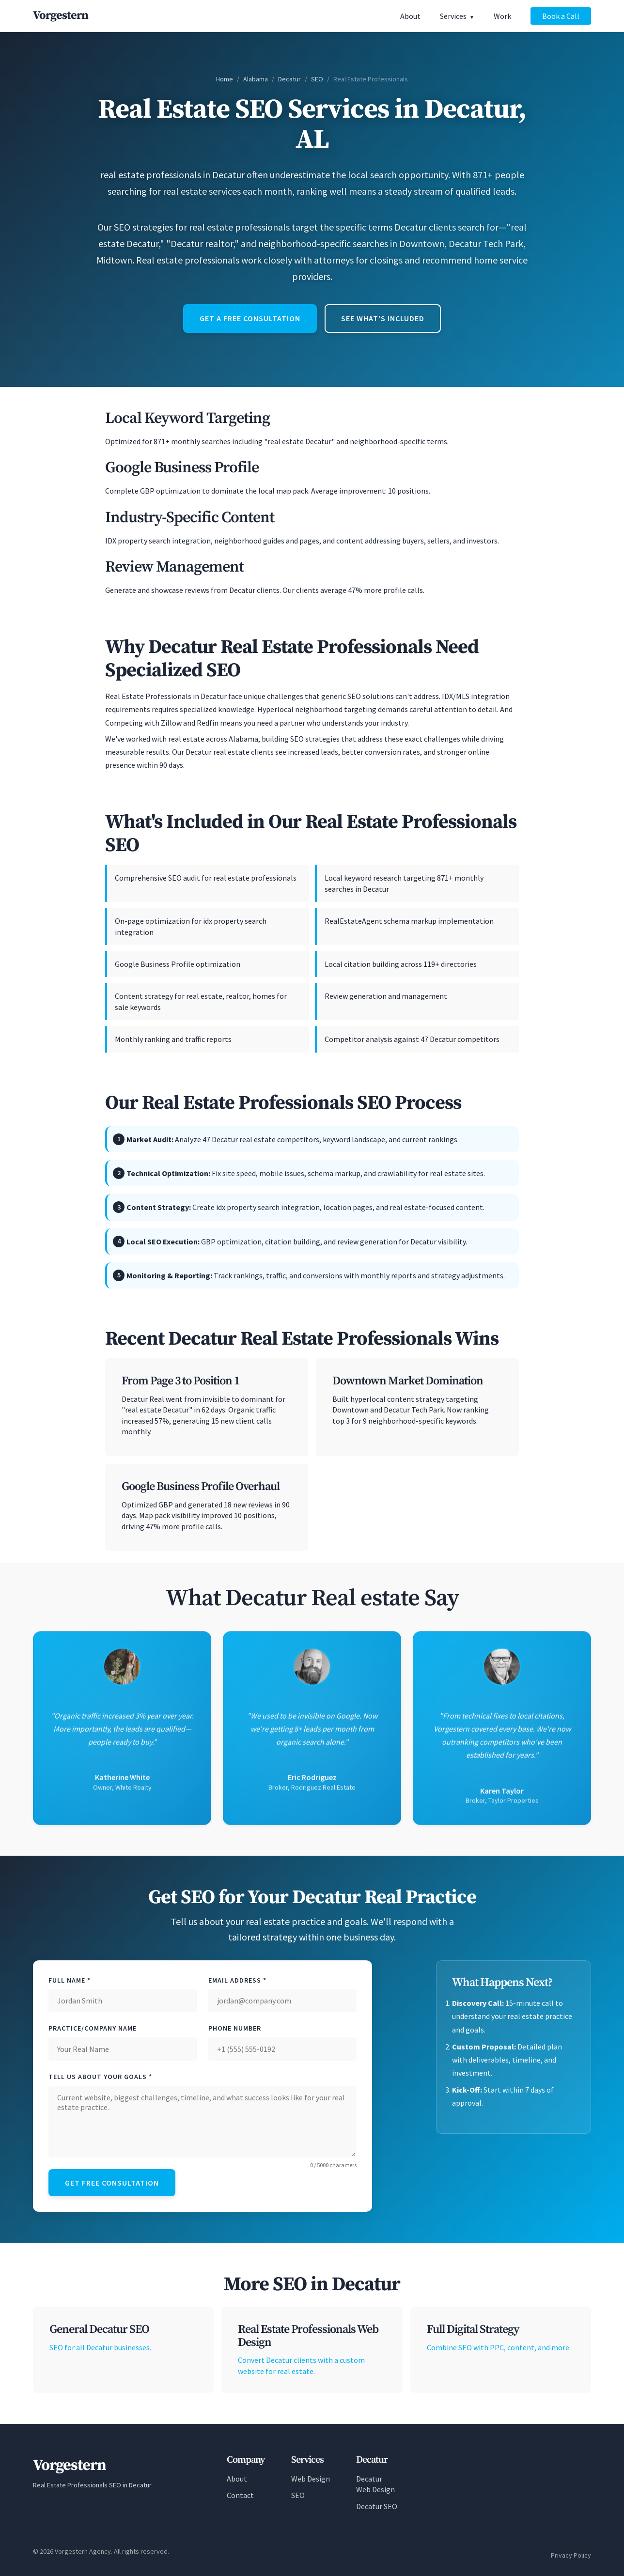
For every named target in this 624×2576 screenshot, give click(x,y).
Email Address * (237, 1980)
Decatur (289, 79)
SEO (317, 79)
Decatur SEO (376, 2506)
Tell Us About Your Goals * (100, 2076)
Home (224, 79)
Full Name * (69, 1980)
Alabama (255, 79)
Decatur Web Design (375, 2484)
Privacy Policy (571, 2555)
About (410, 16)
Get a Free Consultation (250, 318)
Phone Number (234, 2028)
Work (502, 16)
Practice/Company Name (92, 2028)
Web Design (310, 2478)
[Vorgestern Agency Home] (60, 16)
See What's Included (382, 318)
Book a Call (560, 16)
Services (453, 16)
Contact (240, 2495)
